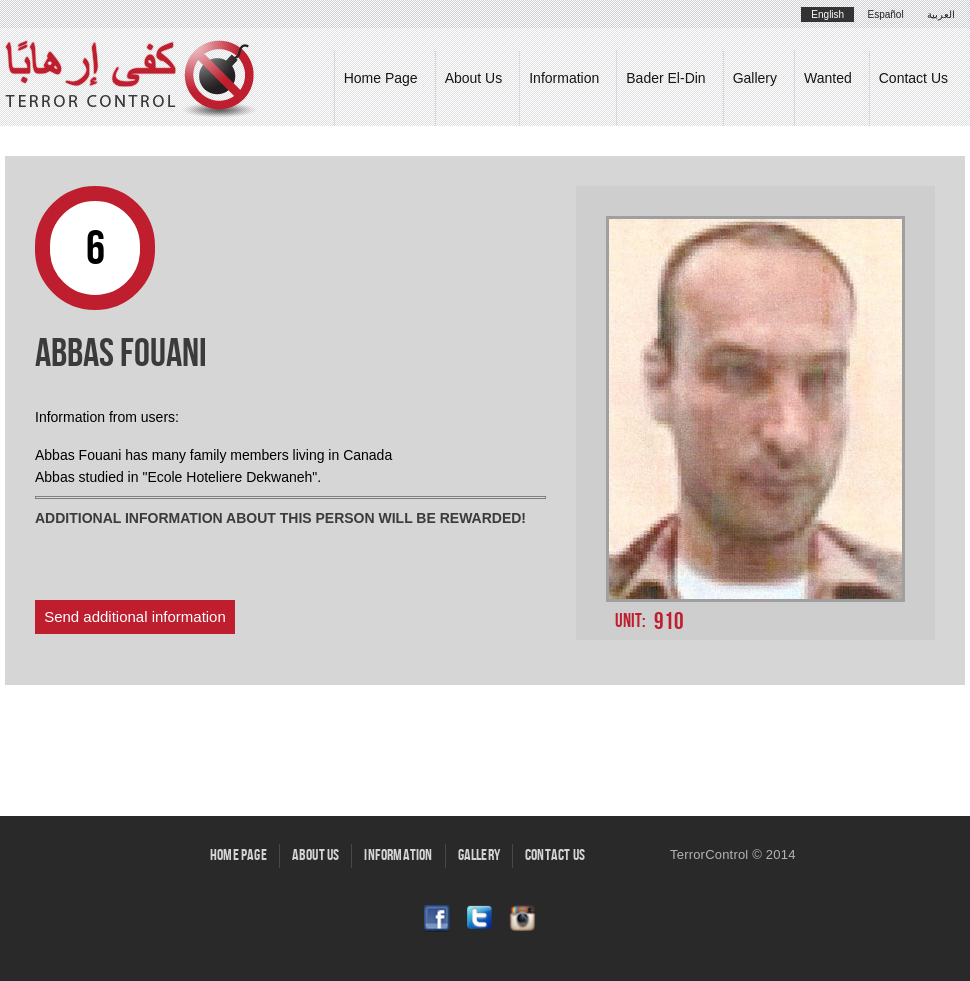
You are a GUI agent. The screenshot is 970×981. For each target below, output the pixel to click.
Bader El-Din (665, 78)
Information (564, 78)
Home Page (381, 78)
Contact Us (913, 78)
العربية (941, 14)
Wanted (828, 78)
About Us (474, 78)
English (827, 14)
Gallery (755, 78)
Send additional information (135, 616)
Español (886, 14)
